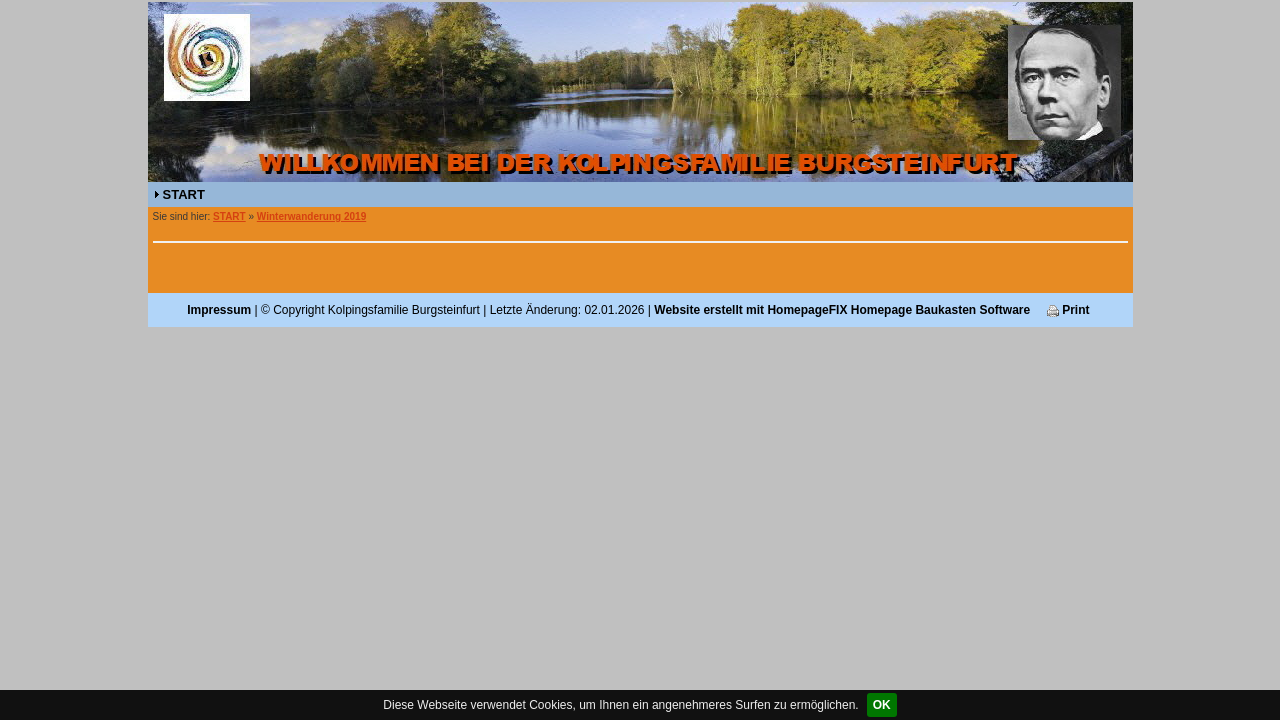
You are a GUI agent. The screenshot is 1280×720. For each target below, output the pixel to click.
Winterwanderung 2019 (311, 216)
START (184, 194)
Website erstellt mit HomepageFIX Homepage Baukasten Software (842, 310)
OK (882, 705)
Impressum (219, 310)
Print (1068, 310)
